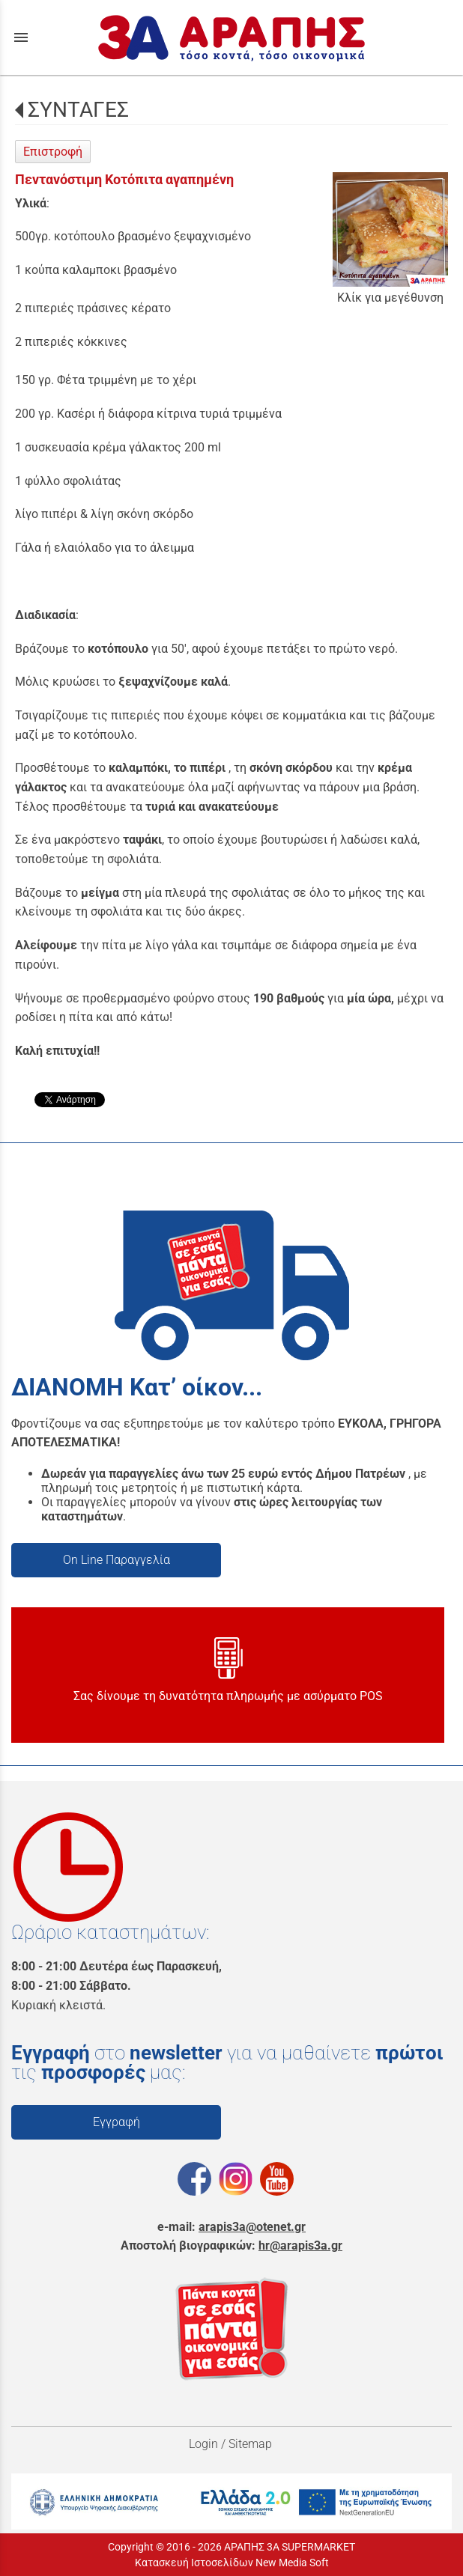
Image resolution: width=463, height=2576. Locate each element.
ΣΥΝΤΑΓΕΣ (78, 109)
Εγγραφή (116, 2122)
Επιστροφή (52, 151)
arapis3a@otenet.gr (252, 2227)
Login (203, 2444)
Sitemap (252, 2444)
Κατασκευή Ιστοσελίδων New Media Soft (232, 2563)
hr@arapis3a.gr (300, 2245)
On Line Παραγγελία (116, 1560)
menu (21, 37)
